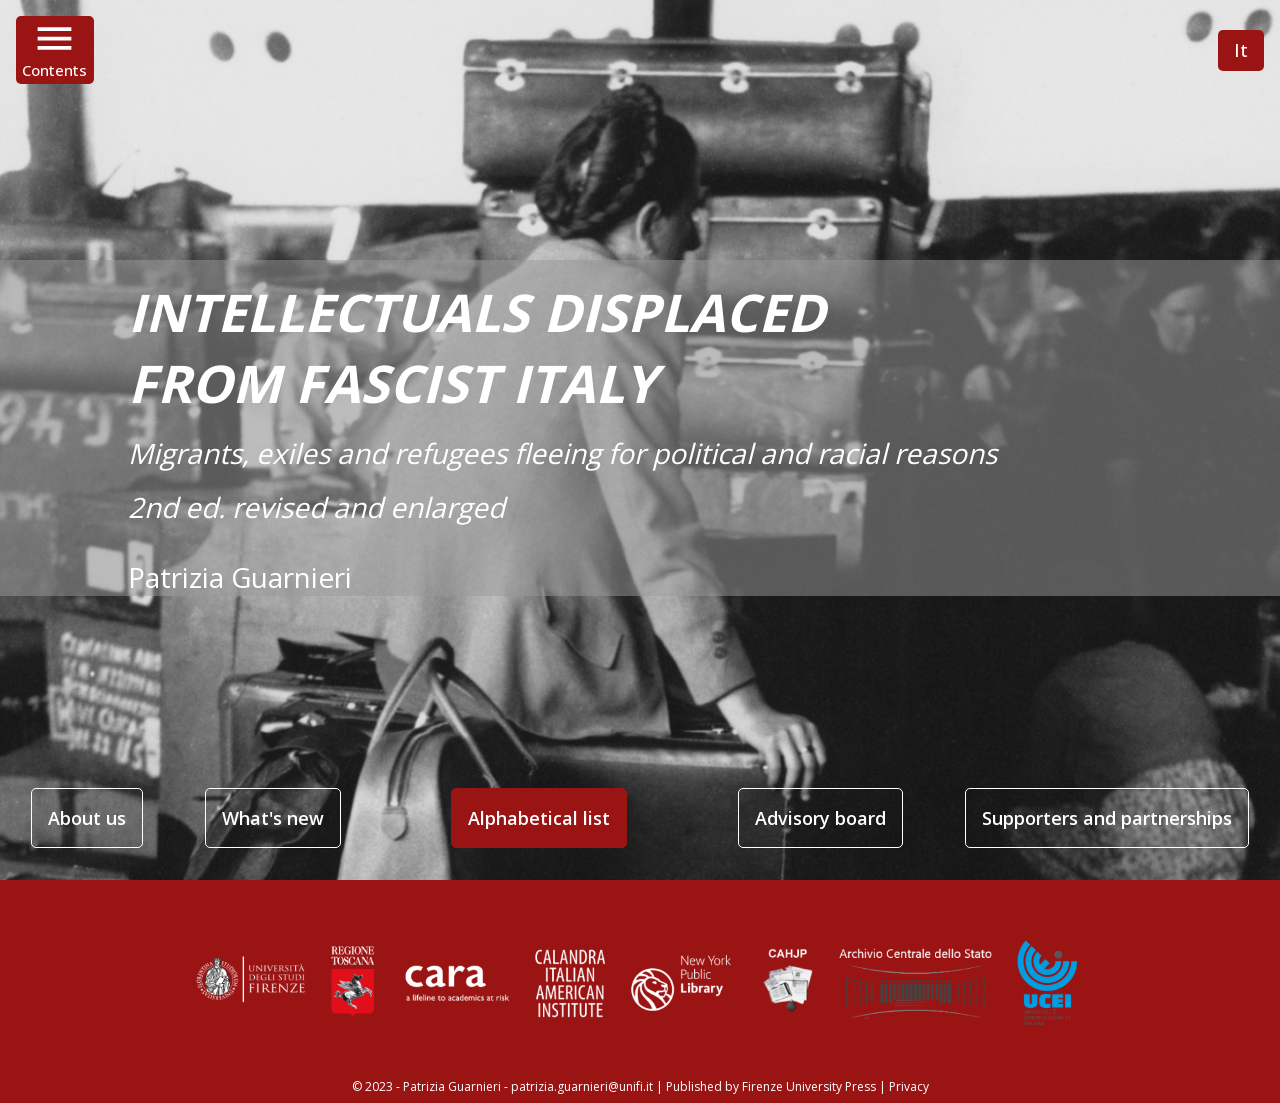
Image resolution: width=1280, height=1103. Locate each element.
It (1241, 50)
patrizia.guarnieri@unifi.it (582, 1086)
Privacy (909, 1086)
